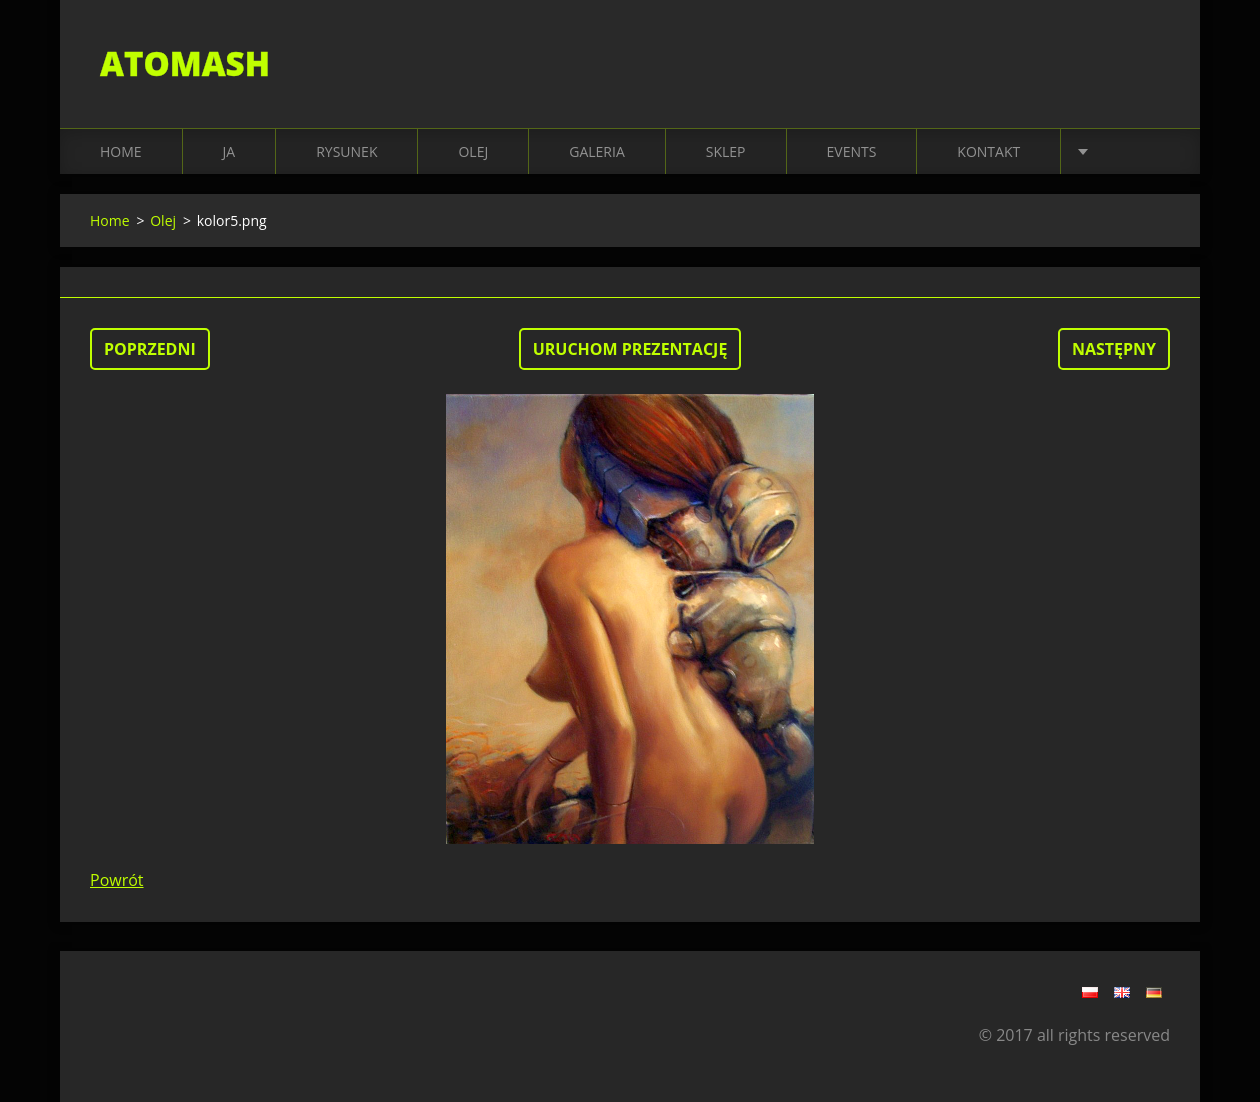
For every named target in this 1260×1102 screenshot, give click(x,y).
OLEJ (473, 151)
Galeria (597, 151)
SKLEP (726, 151)
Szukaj (1148, 58)
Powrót (117, 880)
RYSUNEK (346, 151)
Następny (1114, 349)
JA (229, 151)
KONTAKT (988, 151)
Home (121, 151)
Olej (163, 220)
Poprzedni (150, 349)
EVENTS (852, 151)
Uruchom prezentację (630, 349)
